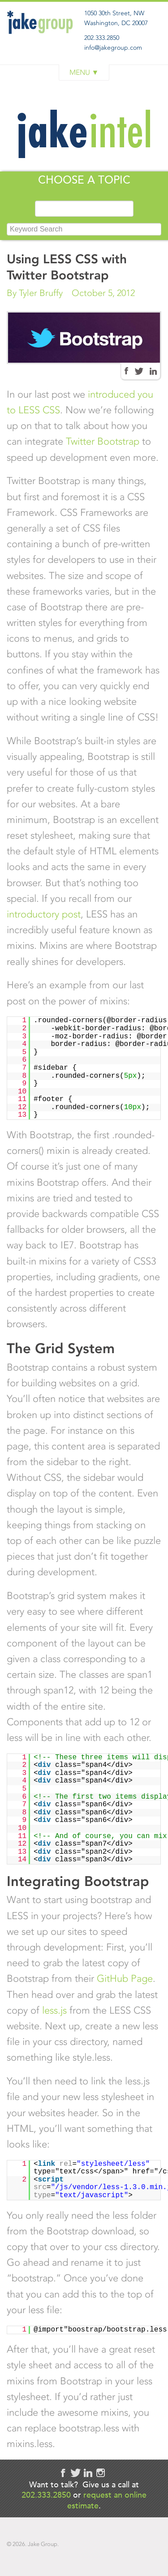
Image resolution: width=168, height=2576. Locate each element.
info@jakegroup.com (113, 47)
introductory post (44, 914)
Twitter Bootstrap (102, 441)
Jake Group (41, 42)
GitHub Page (125, 1978)
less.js (54, 2010)
